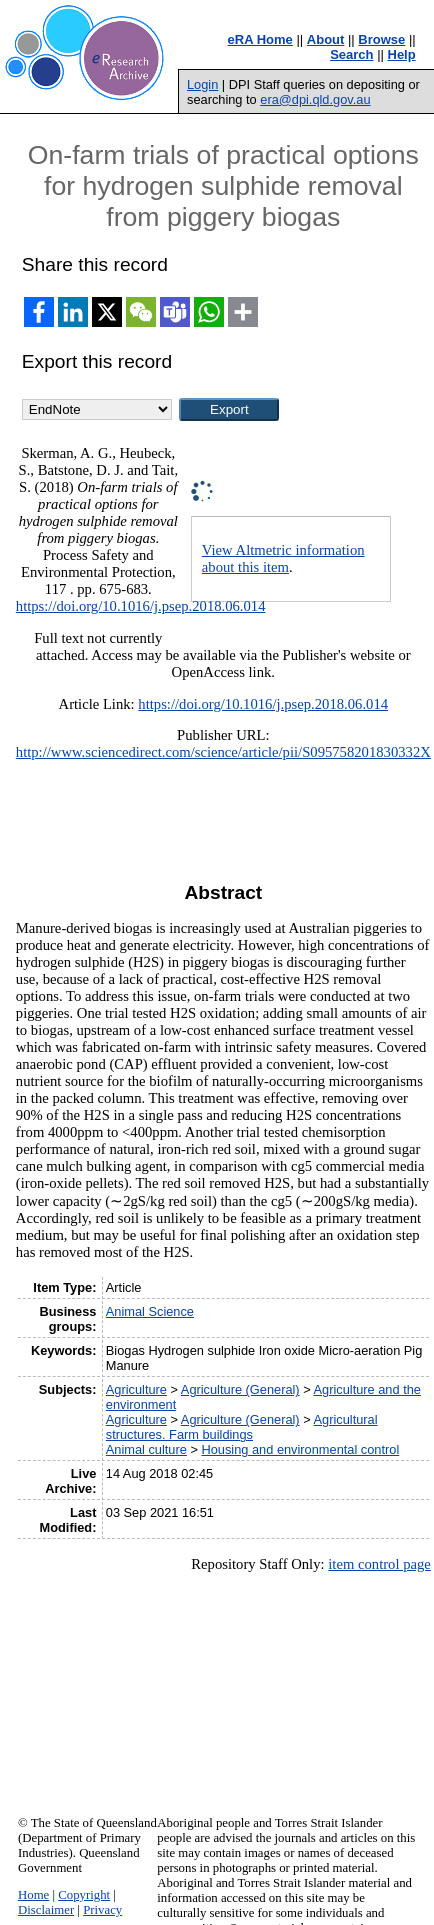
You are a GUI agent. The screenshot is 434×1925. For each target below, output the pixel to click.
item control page (379, 1564)
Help (402, 54)
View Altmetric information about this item (283, 558)
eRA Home (260, 39)
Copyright (84, 1895)
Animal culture (146, 1449)
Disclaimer (46, 1910)
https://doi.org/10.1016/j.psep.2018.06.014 (141, 606)
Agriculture (136, 1389)
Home (33, 1895)
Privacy (102, 1910)
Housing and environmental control (300, 1449)
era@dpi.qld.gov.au (315, 99)
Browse (381, 39)
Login (202, 84)
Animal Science (150, 1311)
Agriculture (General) (240, 1389)
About (326, 39)
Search (351, 54)
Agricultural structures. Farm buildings (242, 1427)
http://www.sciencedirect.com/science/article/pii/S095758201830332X (223, 752)
